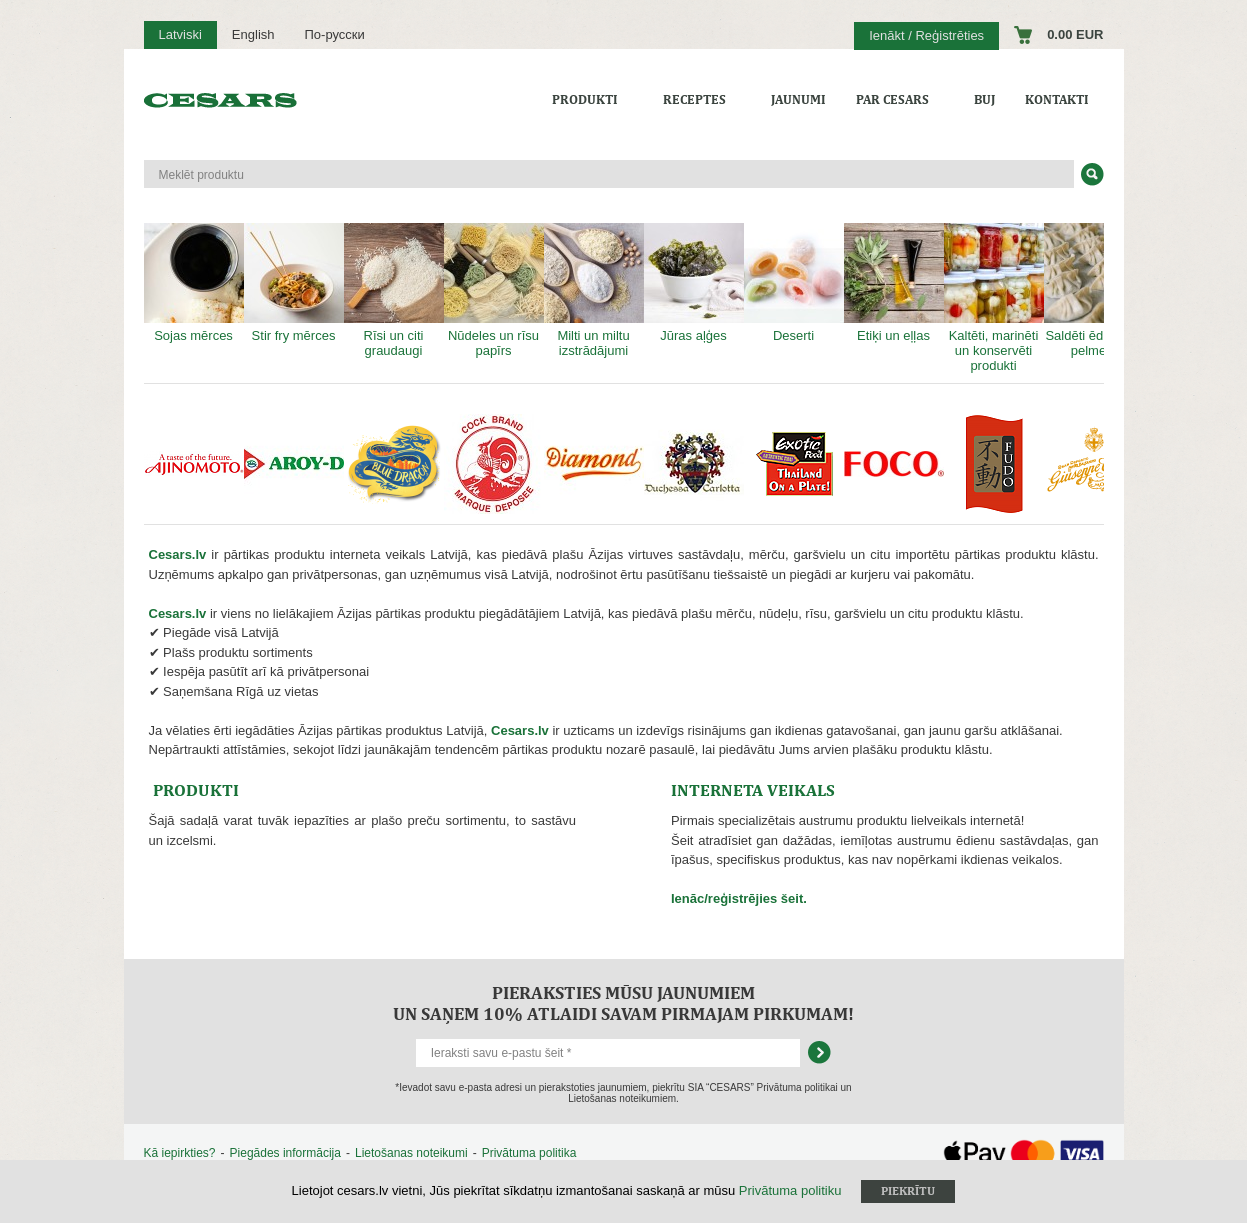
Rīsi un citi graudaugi (394, 290)
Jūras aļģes (694, 283)
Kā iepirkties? (180, 1153)
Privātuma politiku (790, 1190)
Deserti (794, 283)
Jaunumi (798, 99)
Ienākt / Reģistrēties (926, 35)
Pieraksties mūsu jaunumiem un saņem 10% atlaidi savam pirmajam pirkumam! (623, 1003)
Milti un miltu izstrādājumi (594, 290)
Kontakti (1057, 99)
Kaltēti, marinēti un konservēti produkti (994, 298)
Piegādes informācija (285, 1153)
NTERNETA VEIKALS (753, 790)
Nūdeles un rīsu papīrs (494, 290)
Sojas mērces (194, 283)
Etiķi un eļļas (894, 283)
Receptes (694, 99)
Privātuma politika (529, 1153)
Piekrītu (908, 1191)
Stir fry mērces (294, 283)
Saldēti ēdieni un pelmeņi (1094, 290)
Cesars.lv (178, 554)
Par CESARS (892, 99)
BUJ (984, 99)
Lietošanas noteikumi (411, 1153)
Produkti (585, 99)
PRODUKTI (196, 790)
